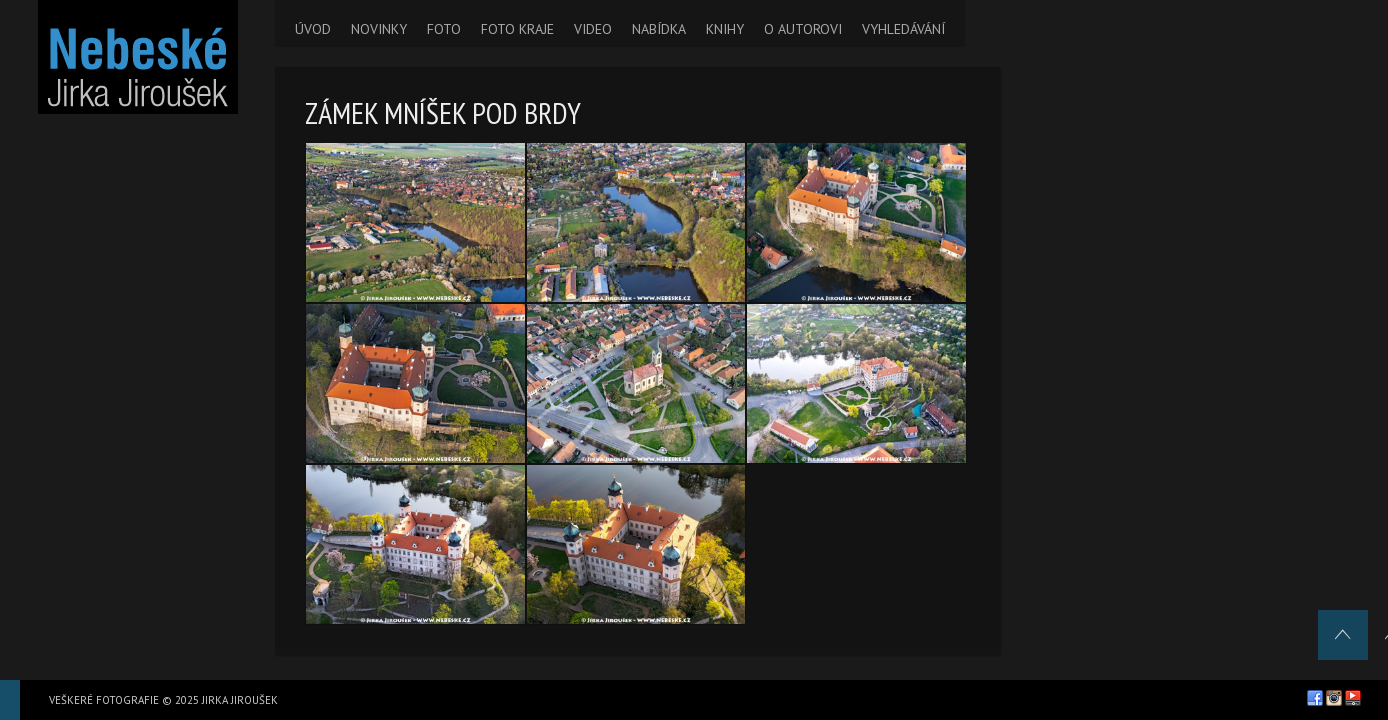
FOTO (444, 29)
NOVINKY (379, 29)
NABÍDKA (659, 29)
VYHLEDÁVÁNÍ (903, 29)
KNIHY (725, 29)
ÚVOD (313, 29)
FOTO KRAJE (517, 29)
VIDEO (593, 29)
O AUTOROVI (803, 29)
